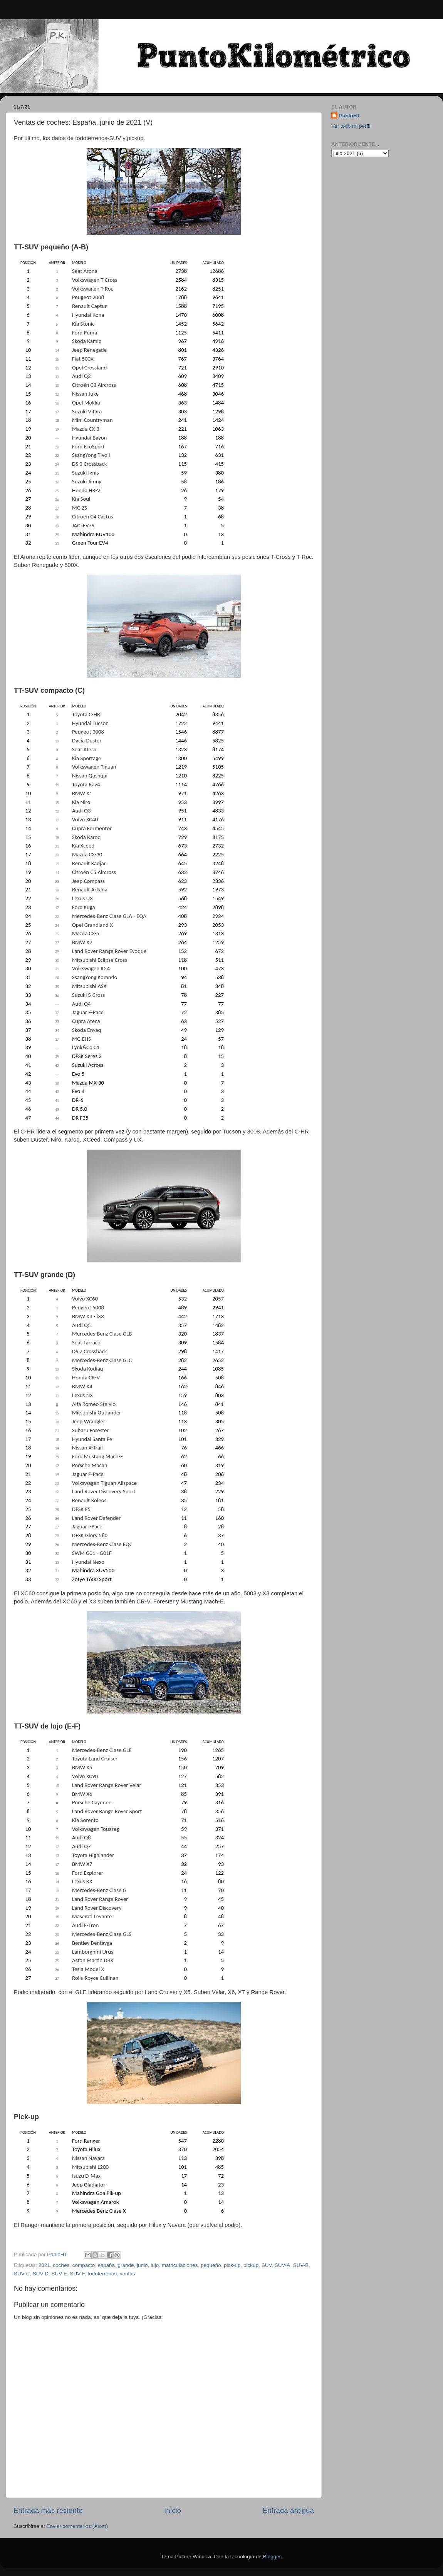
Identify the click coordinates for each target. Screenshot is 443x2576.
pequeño (211, 2265)
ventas (127, 2274)
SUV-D (41, 2274)
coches (61, 2265)
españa (106, 2265)
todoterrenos (102, 2274)
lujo (155, 2265)
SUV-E (59, 2274)
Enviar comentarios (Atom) (77, 2526)
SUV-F (77, 2274)
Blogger (272, 2556)
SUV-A (282, 2265)
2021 (44, 2265)
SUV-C (22, 2274)
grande (126, 2265)
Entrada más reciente (48, 2510)
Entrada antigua (288, 2510)
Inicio (172, 2510)
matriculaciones (180, 2265)
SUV (267, 2265)
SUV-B (301, 2265)
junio (142, 2265)
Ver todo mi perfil (350, 126)
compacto (83, 2265)
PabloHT (349, 116)
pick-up (232, 2265)
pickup (250, 2265)
